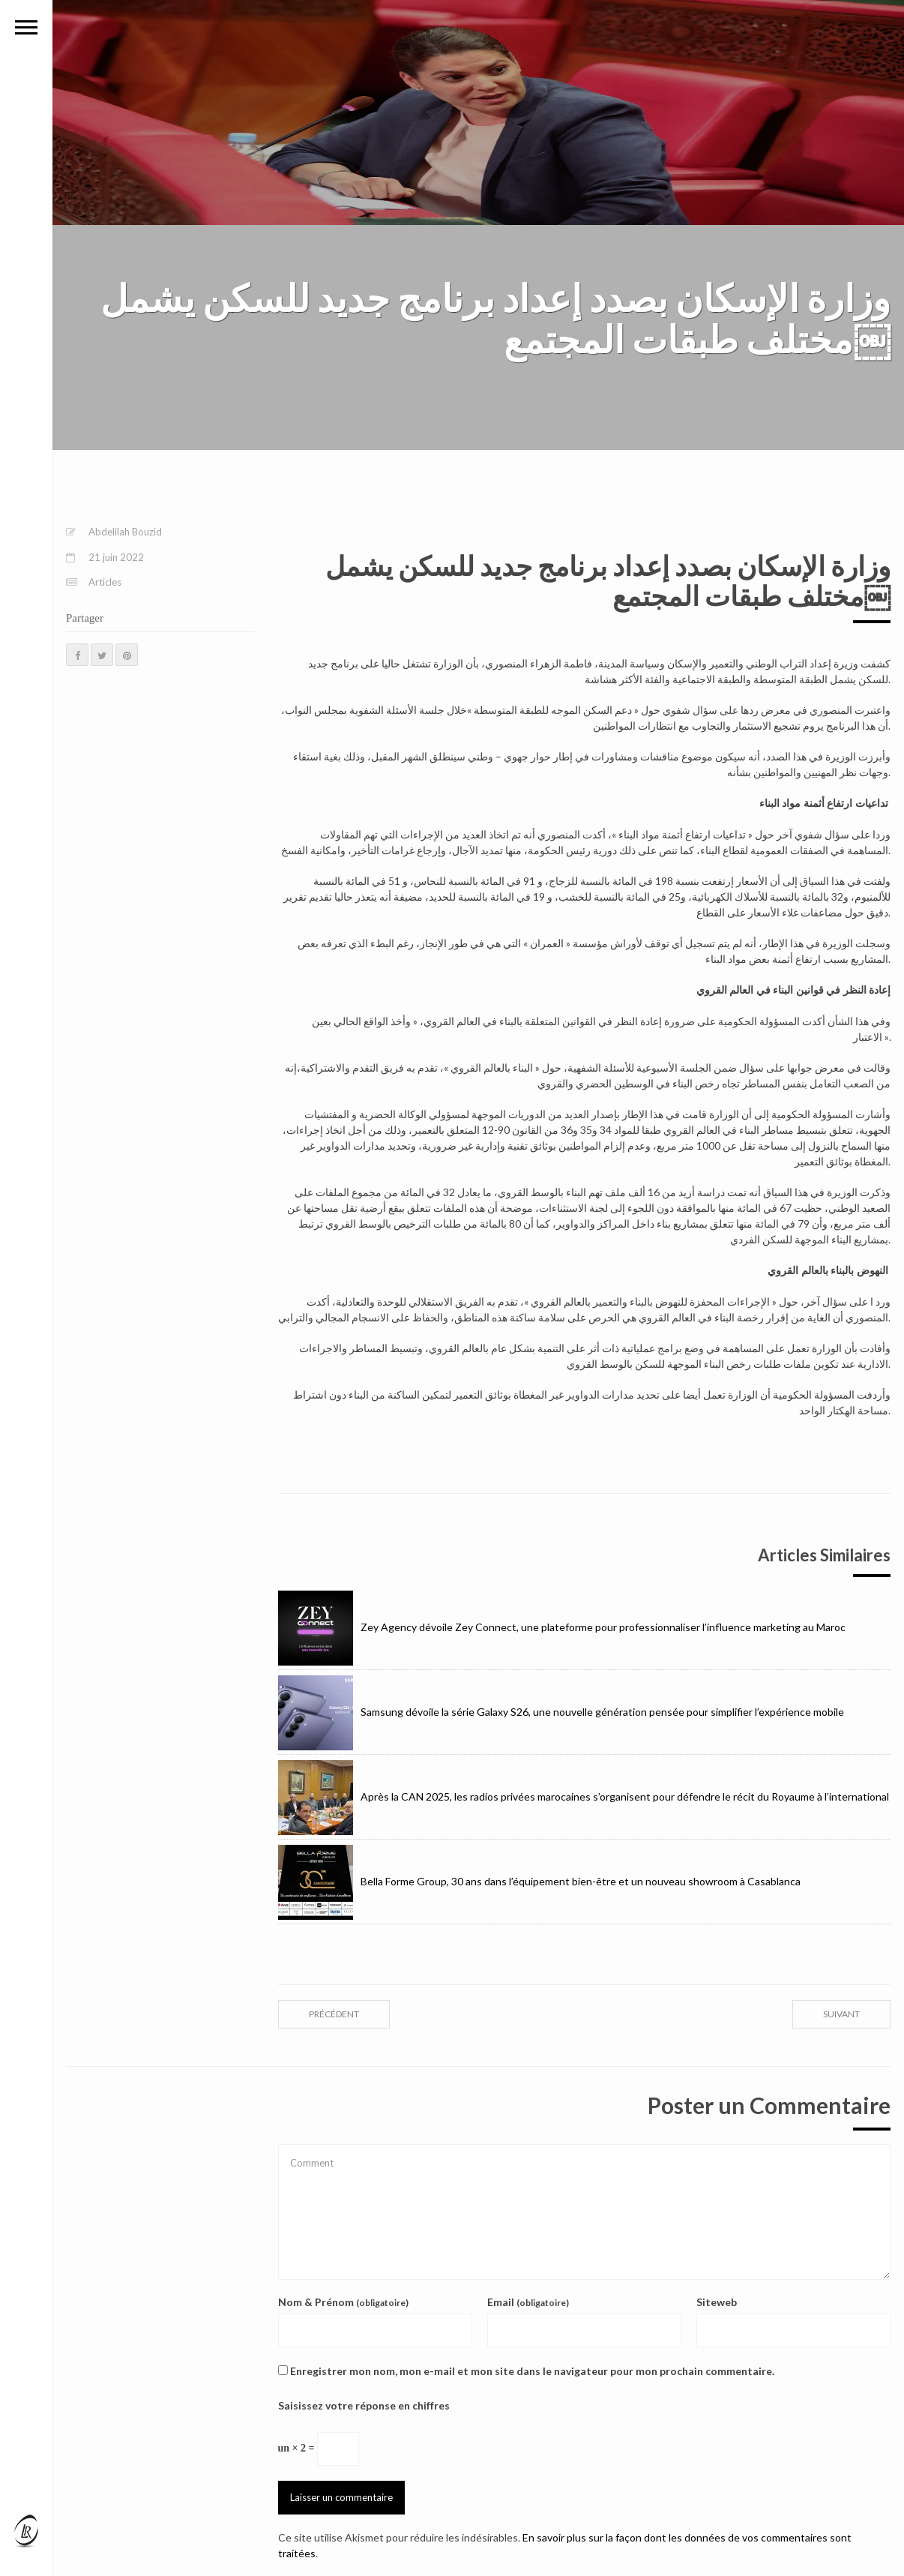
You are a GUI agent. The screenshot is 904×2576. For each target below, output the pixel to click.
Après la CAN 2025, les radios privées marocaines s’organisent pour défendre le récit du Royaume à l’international (583, 1796)
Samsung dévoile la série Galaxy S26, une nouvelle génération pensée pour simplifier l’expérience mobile (561, 1711)
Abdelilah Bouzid (125, 532)
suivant (841, 2014)
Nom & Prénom (343, 2302)
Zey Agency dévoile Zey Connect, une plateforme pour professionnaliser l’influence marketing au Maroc (562, 1627)
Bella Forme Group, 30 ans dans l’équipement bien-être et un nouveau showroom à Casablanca (539, 1881)
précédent (334, 2014)
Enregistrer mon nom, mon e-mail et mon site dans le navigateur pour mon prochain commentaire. (532, 2371)
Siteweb (716, 2302)
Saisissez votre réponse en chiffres (364, 2405)
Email (528, 2302)
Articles (104, 582)
